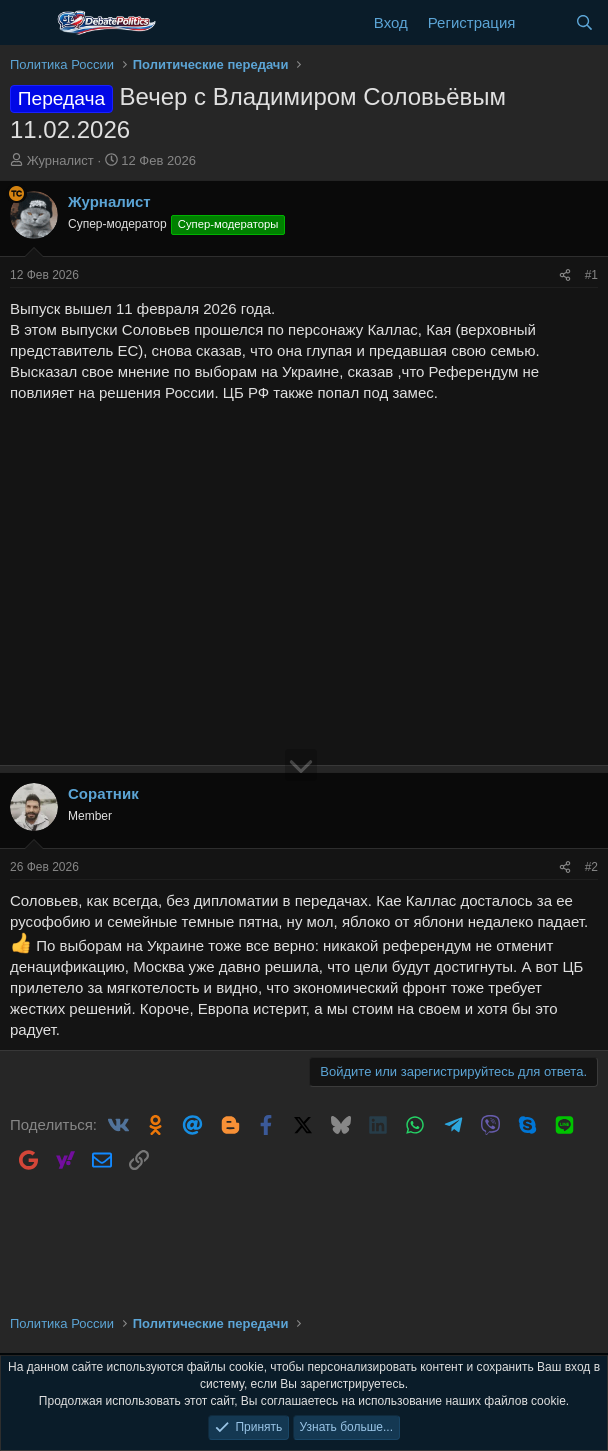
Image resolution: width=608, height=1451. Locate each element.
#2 (591, 867)
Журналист (60, 160)
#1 (591, 275)
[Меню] (27, 23)
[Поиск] (584, 22)
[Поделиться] (565, 275)
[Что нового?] (544, 22)
